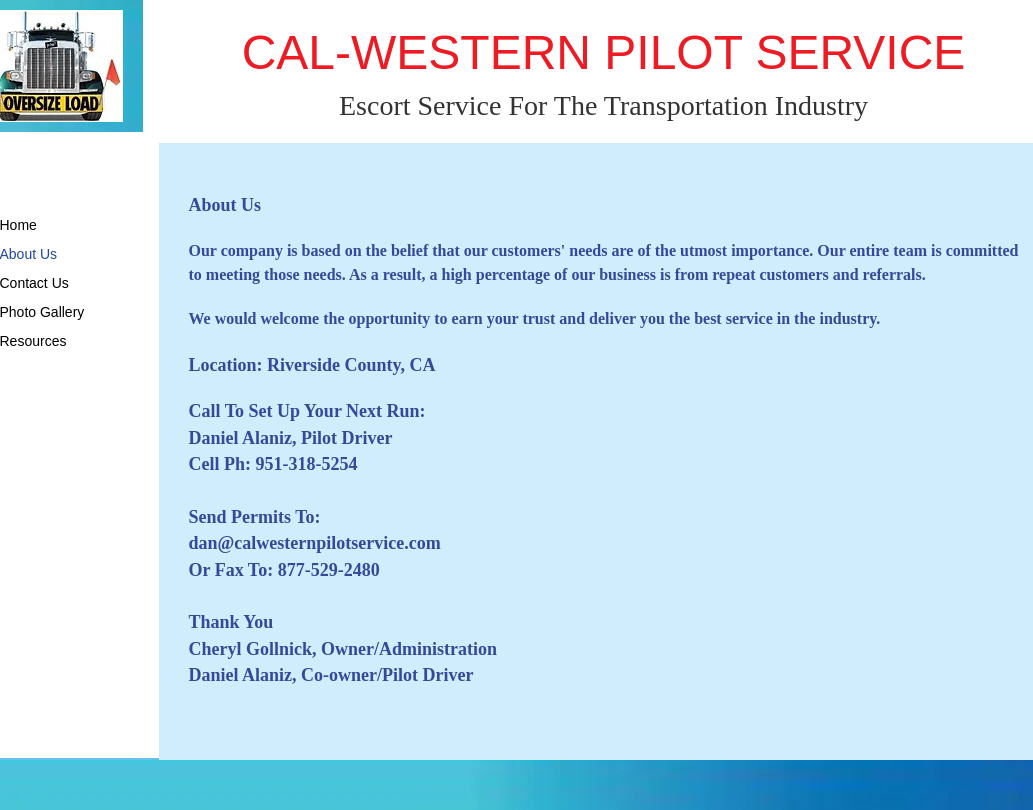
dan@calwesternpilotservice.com (315, 543)
